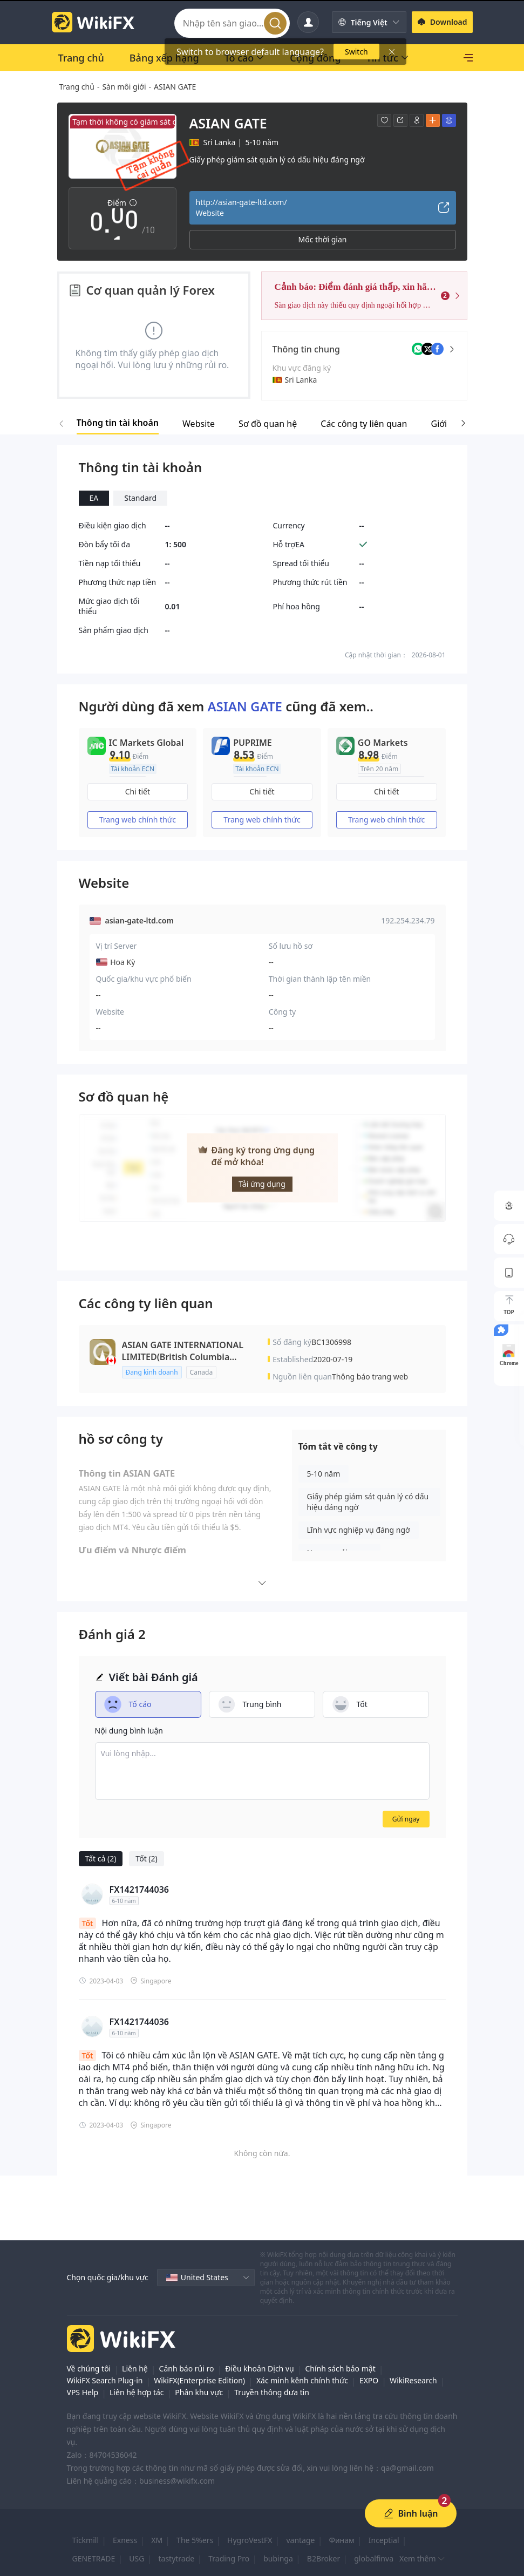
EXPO (368, 2380)
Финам (341, 2540)
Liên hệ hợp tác (137, 2392)
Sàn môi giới (124, 86)
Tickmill (85, 2540)
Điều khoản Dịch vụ (259, 2368)
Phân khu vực (199, 2392)
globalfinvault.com (387, 2558)
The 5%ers (194, 2540)
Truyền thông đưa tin (271, 2392)
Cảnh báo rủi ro (186, 2368)
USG (136, 2558)
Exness (125, 2540)
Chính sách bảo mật (340, 2368)
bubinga (278, 2558)
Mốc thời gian (322, 239)
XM (156, 2540)
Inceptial (384, 2540)
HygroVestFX (249, 2540)
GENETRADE (93, 2558)
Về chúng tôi (89, 2368)
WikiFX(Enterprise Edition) (199, 2380)
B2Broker (323, 2558)
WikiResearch (413, 2380)
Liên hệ (135, 2368)
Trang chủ (76, 86)
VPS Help (83, 2392)
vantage (300, 2540)
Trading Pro (228, 2558)
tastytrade (176, 2558)
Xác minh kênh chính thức (302, 2380)
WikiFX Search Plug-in (105, 2380)
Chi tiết (137, 791)
